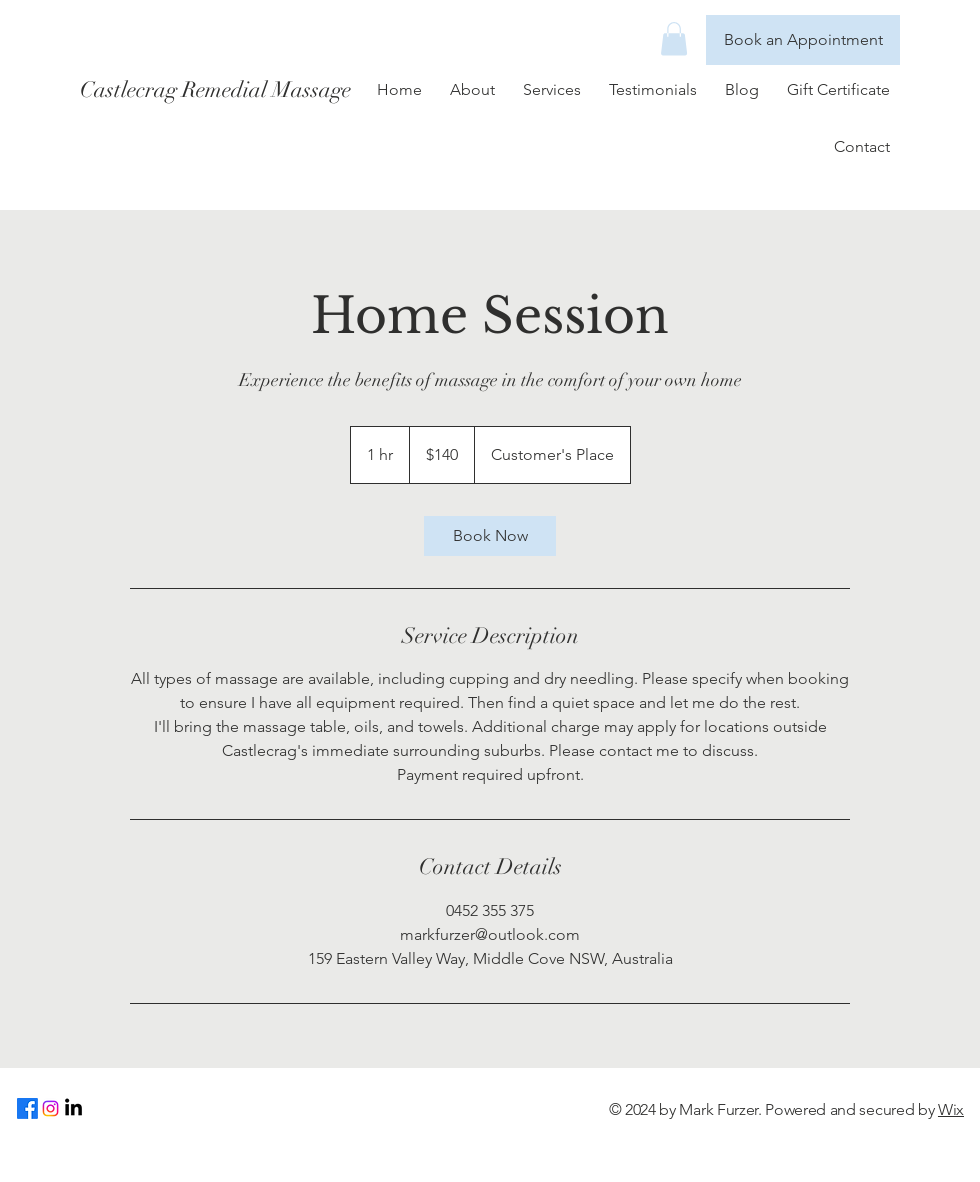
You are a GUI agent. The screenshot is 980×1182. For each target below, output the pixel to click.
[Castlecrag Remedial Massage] (258, 90)
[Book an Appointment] (803, 40)
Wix (951, 1109)
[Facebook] (27, 1108)
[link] (490, 536)
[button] (674, 38)
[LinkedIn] (73, 1108)
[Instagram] (50, 1108)
